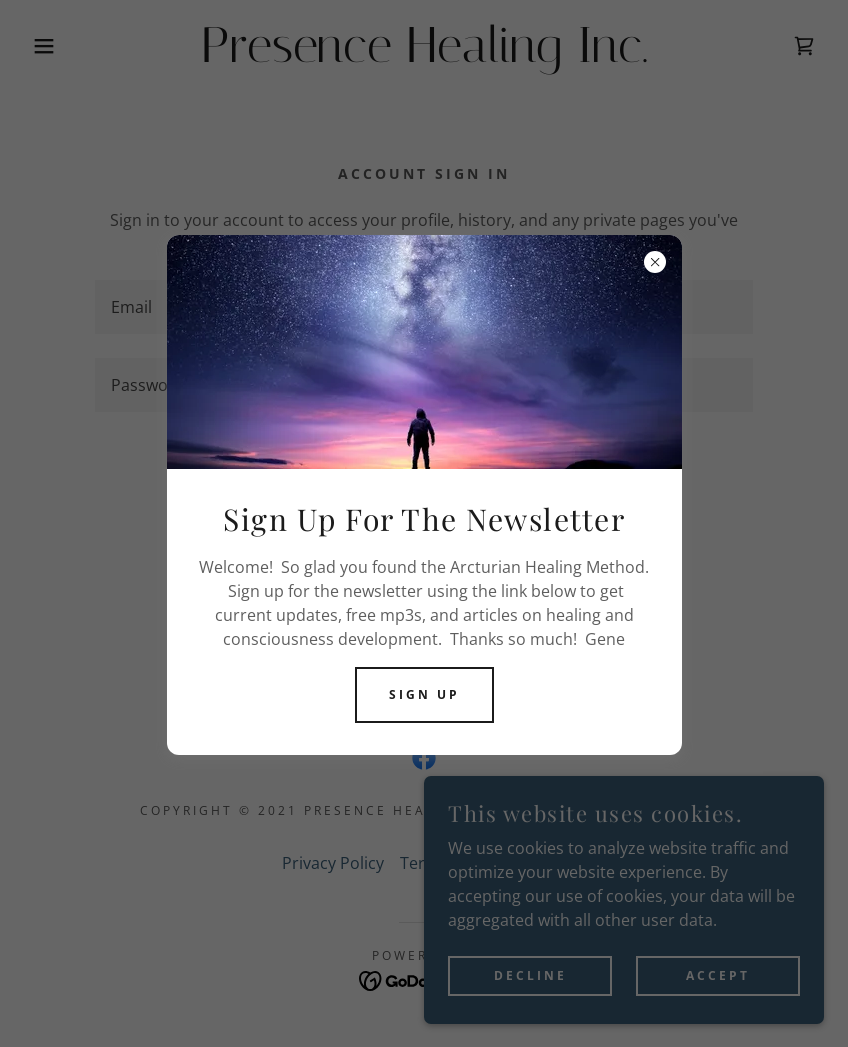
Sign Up (424, 694)
